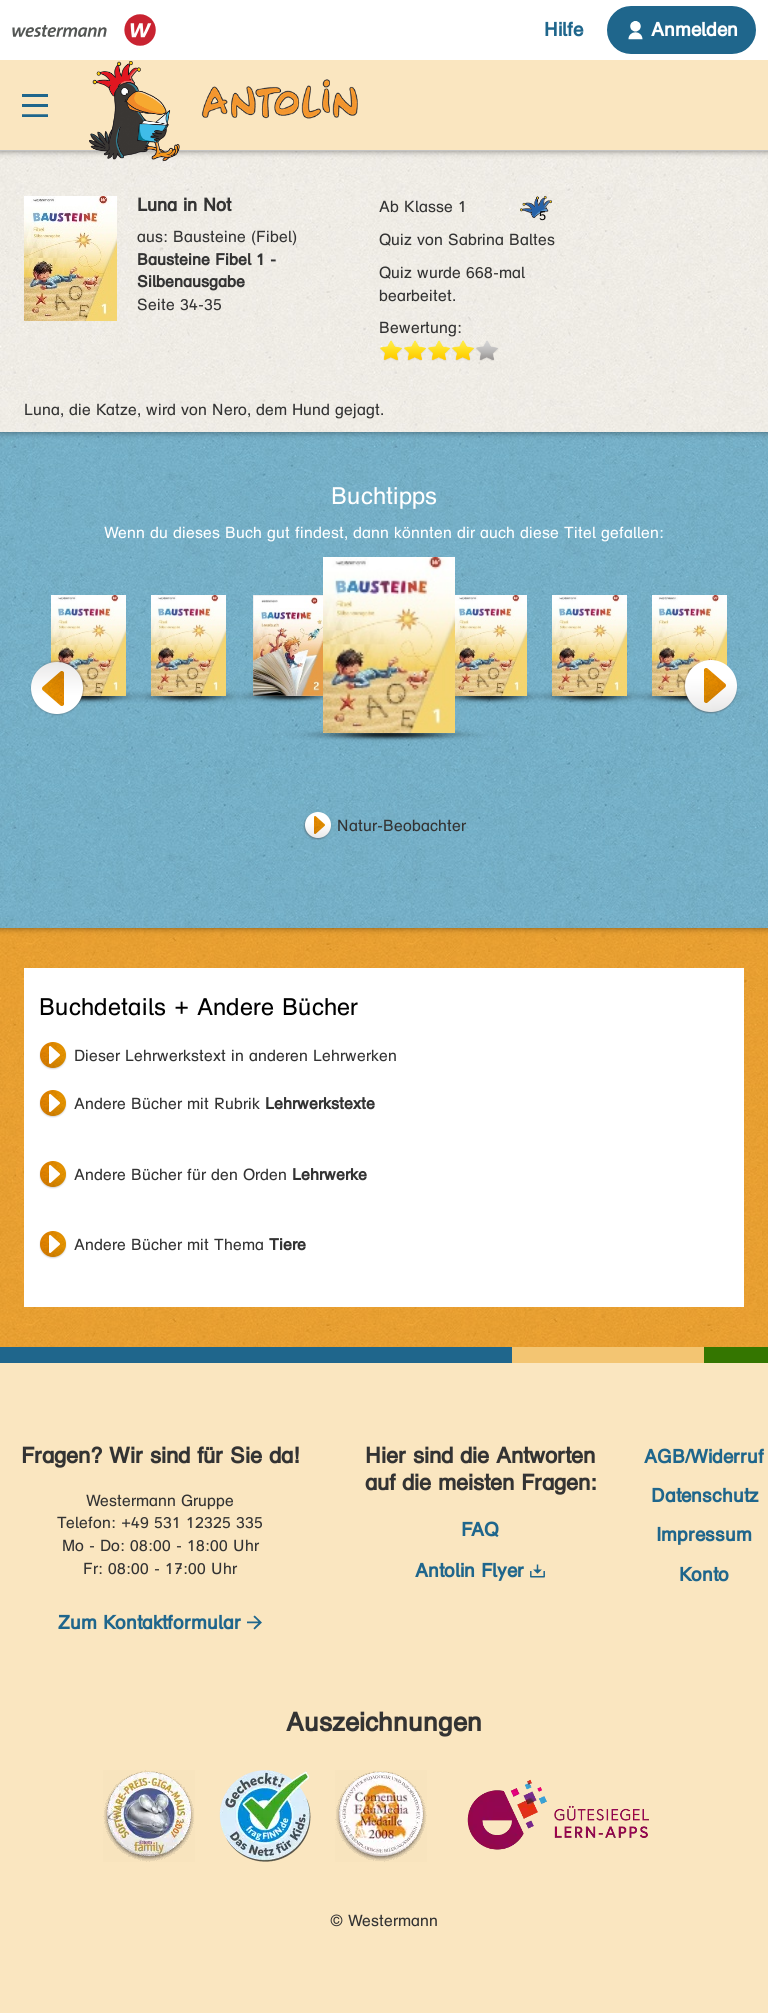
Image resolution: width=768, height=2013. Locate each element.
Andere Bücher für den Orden (220, 1174)
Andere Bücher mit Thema (190, 1244)
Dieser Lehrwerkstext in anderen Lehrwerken (235, 1055)
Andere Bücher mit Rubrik (224, 1103)
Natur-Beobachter (401, 825)
